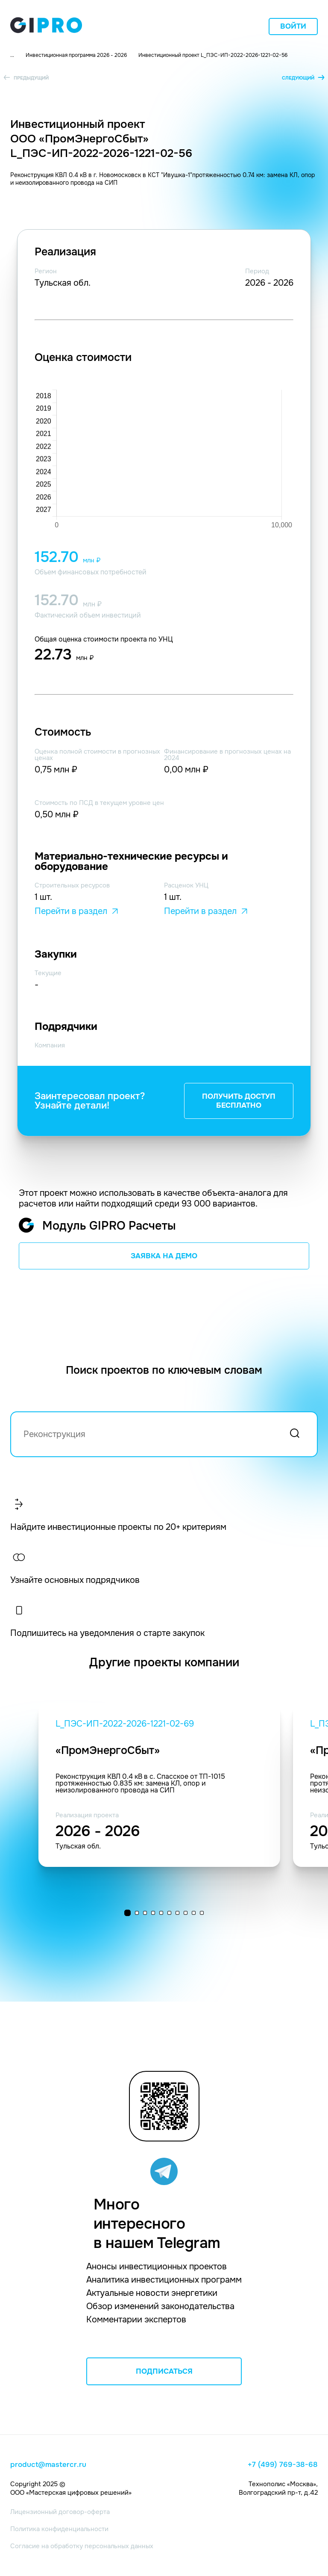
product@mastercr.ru (48, 2465)
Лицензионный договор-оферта (60, 2512)
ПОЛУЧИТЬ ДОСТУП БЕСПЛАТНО (238, 1101)
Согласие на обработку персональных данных (81, 2546)
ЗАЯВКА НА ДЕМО (164, 1255)
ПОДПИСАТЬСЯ (164, 2371)
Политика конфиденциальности (59, 2529)
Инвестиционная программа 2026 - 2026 (76, 55)
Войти (293, 26)
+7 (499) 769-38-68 (283, 2465)
